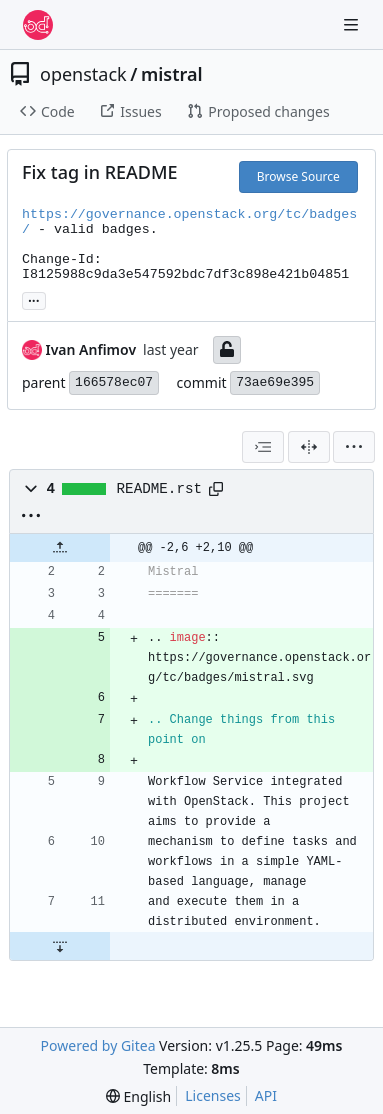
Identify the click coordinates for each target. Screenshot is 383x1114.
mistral (172, 74)
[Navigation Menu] (353, 24)
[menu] (354, 447)
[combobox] (263, 447)
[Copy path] (216, 489)
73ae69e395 (275, 382)
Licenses (213, 1095)
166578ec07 (114, 382)
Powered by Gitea (98, 1045)
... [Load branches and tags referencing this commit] (34, 299)
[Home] (38, 25)
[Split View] (309, 447)
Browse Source (298, 176)
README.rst (160, 489)
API (266, 1095)
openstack (83, 74)
